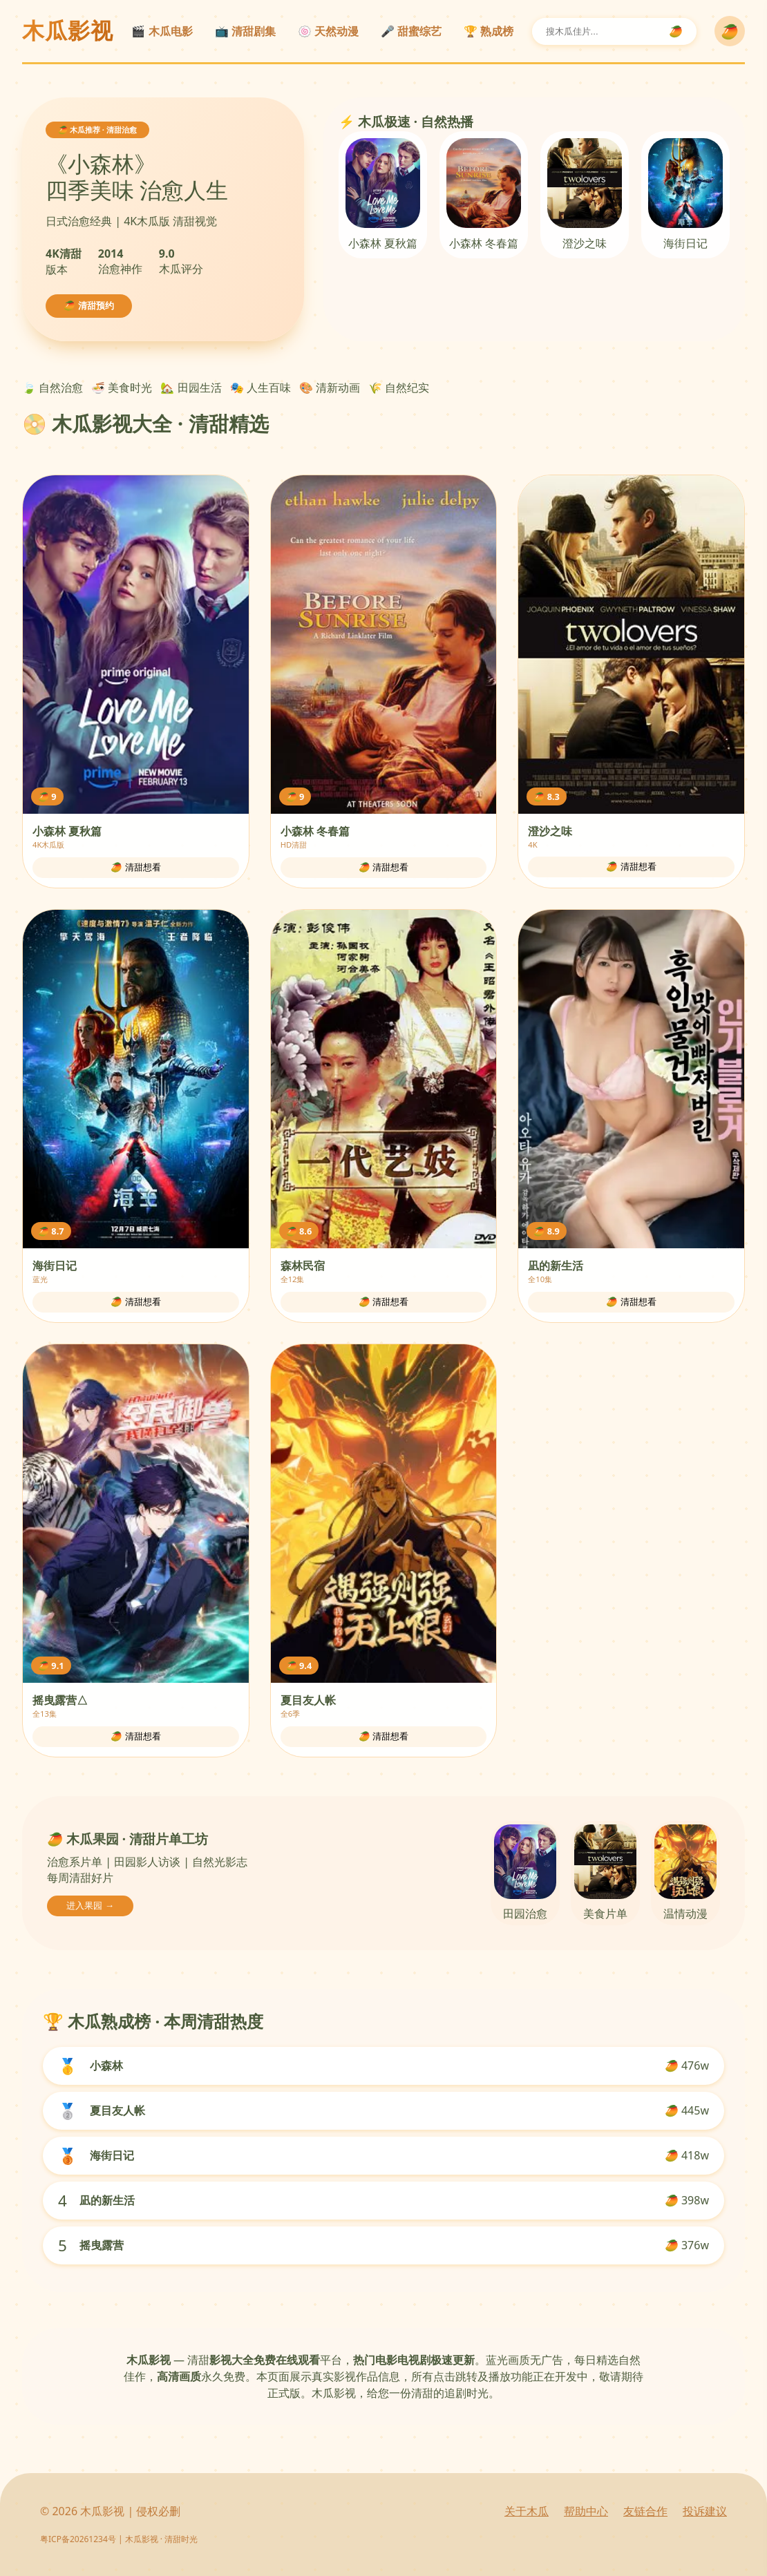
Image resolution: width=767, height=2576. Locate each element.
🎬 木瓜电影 (161, 31)
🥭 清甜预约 (89, 305)
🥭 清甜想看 (136, 867)
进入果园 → (90, 1905)
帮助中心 (586, 2511)
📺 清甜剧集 (245, 31)
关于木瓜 (526, 2511)
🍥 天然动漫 (328, 31)
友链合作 (645, 2511)
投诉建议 (705, 2511)
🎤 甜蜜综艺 (411, 31)
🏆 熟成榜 (488, 31)
